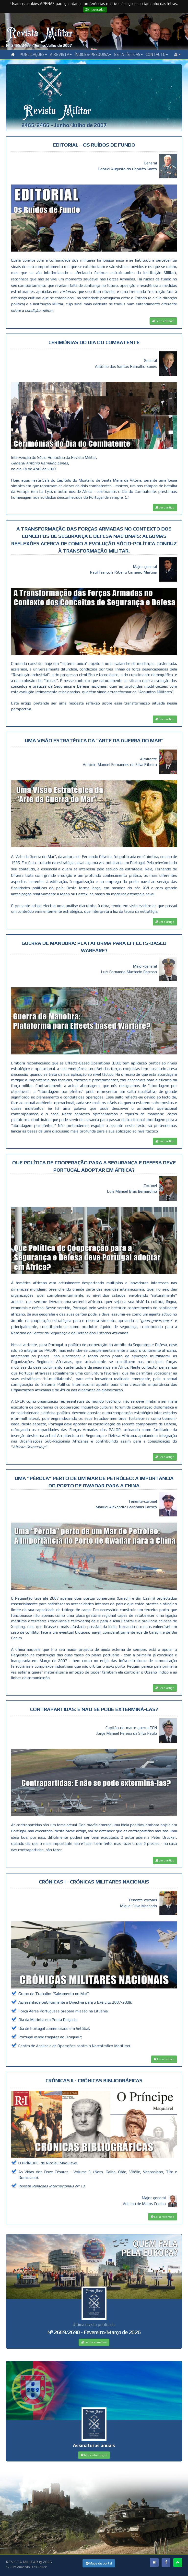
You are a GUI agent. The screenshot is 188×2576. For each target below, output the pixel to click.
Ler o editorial (163, 321)
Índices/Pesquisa (93, 54)
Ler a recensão (162, 2216)
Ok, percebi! (95, 9)
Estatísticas (128, 54)
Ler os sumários (94, 2342)
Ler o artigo (164, 507)
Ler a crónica (164, 2059)
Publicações (33, 54)
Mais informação (94, 2455)
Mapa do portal (99, 2563)
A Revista (61, 54)
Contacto (157, 54)
